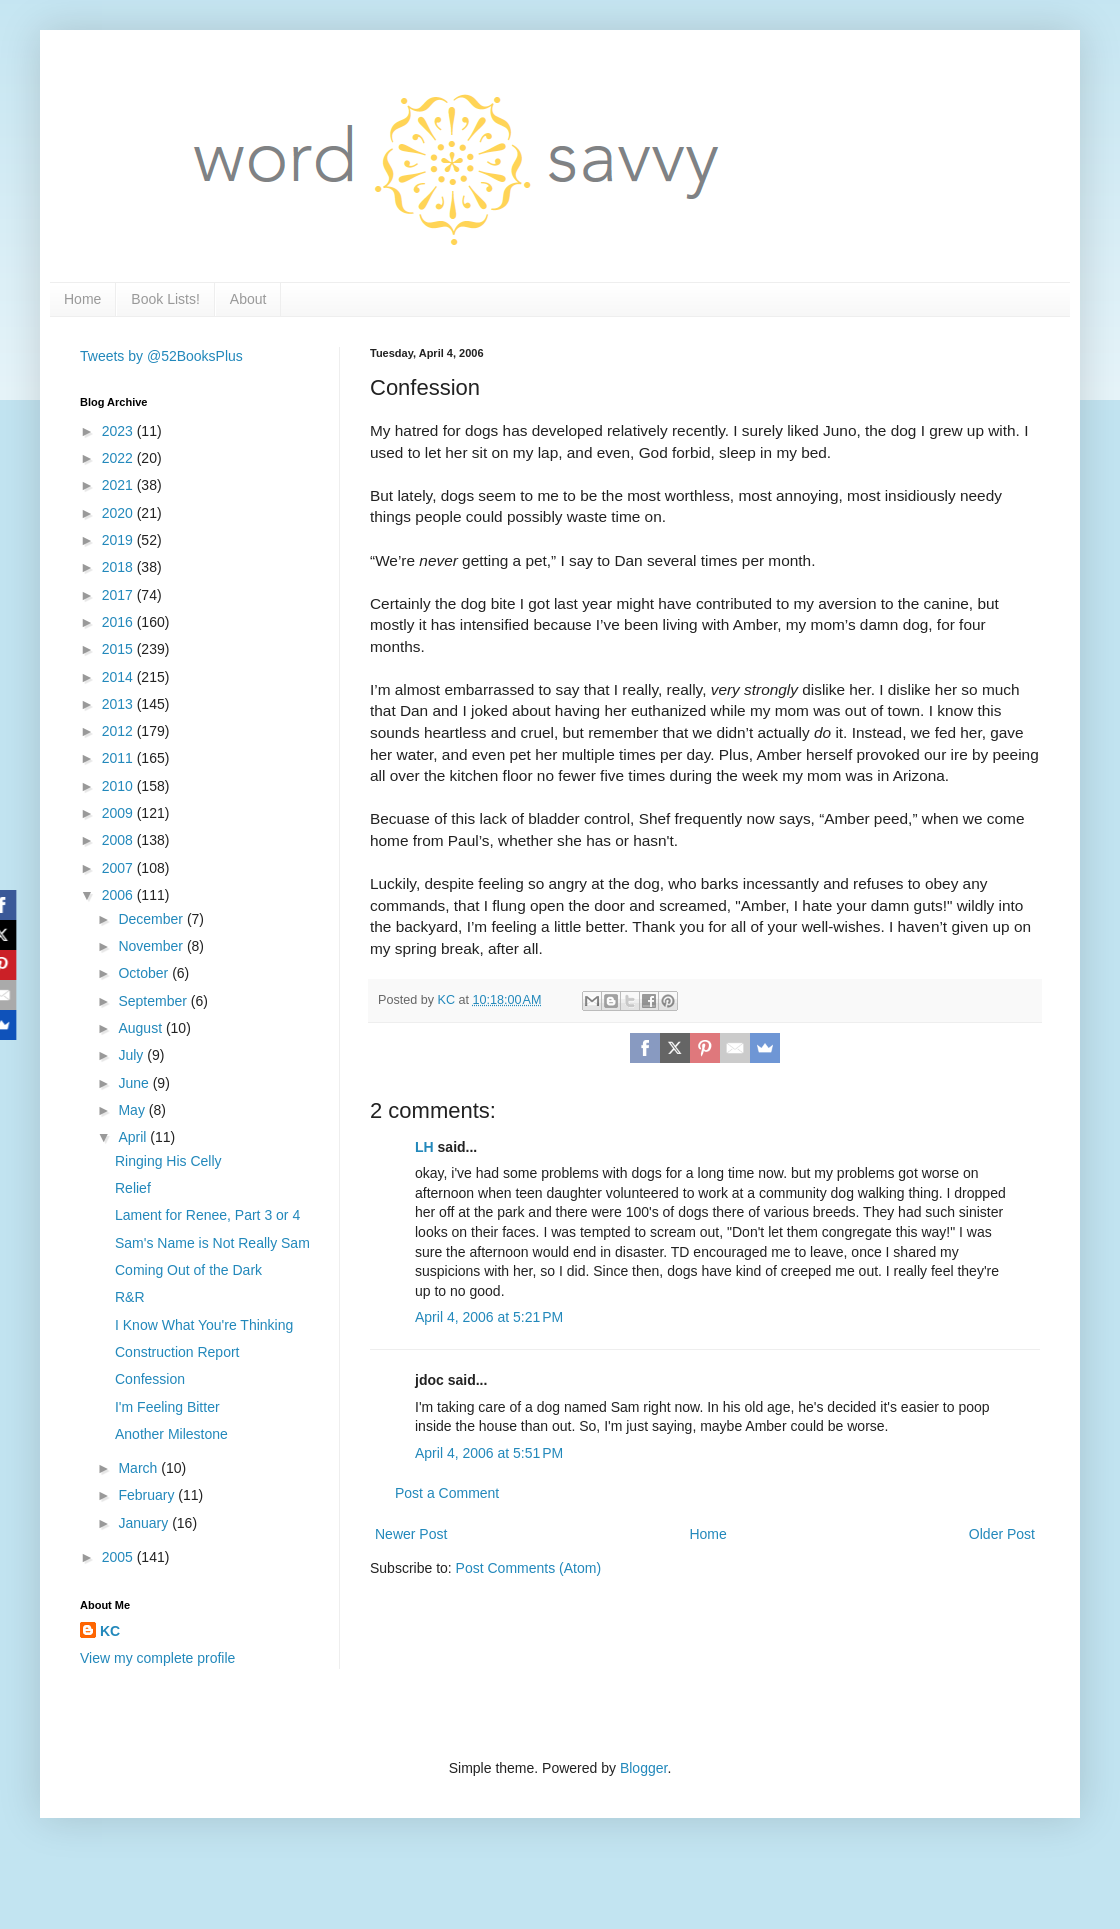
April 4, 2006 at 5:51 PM (489, 1453)
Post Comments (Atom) (528, 1568)
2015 (119, 649)
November (152, 946)
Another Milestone (171, 1434)
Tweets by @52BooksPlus (161, 356)
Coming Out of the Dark (188, 1270)
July (132, 1055)
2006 (119, 895)
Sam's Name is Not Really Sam (212, 1243)
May (133, 1110)
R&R (130, 1297)
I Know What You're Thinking (204, 1325)
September (154, 1001)
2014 (119, 677)
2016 (119, 622)
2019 (119, 540)
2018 (119, 567)
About (248, 299)
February (148, 1495)
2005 (119, 1557)
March (139, 1468)
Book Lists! (165, 299)
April (134, 1137)
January (145, 1523)
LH (424, 1147)
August (141, 1028)
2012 (119, 731)
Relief (133, 1188)
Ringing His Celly (168, 1161)
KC (110, 1631)
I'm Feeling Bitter (167, 1407)
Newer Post (411, 1534)
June (135, 1083)
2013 (119, 704)
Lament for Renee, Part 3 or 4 (207, 1215)
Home (82, 299)
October (145, 973)
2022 (119, 458)
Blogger (643, 1768)
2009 (119, 813)
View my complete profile (157, 1658)
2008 (119, 840)
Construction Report (177, 1352)
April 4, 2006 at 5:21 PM (489, 1317)
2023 (119, 431)
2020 (119, 513)
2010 (119, 786)
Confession (150, 1379)
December (152, 919)
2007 (119, 868)
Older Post (1002, 1534)
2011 (119, 758)
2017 (119, 595)
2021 (119, 485)
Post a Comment (447, 1493)
